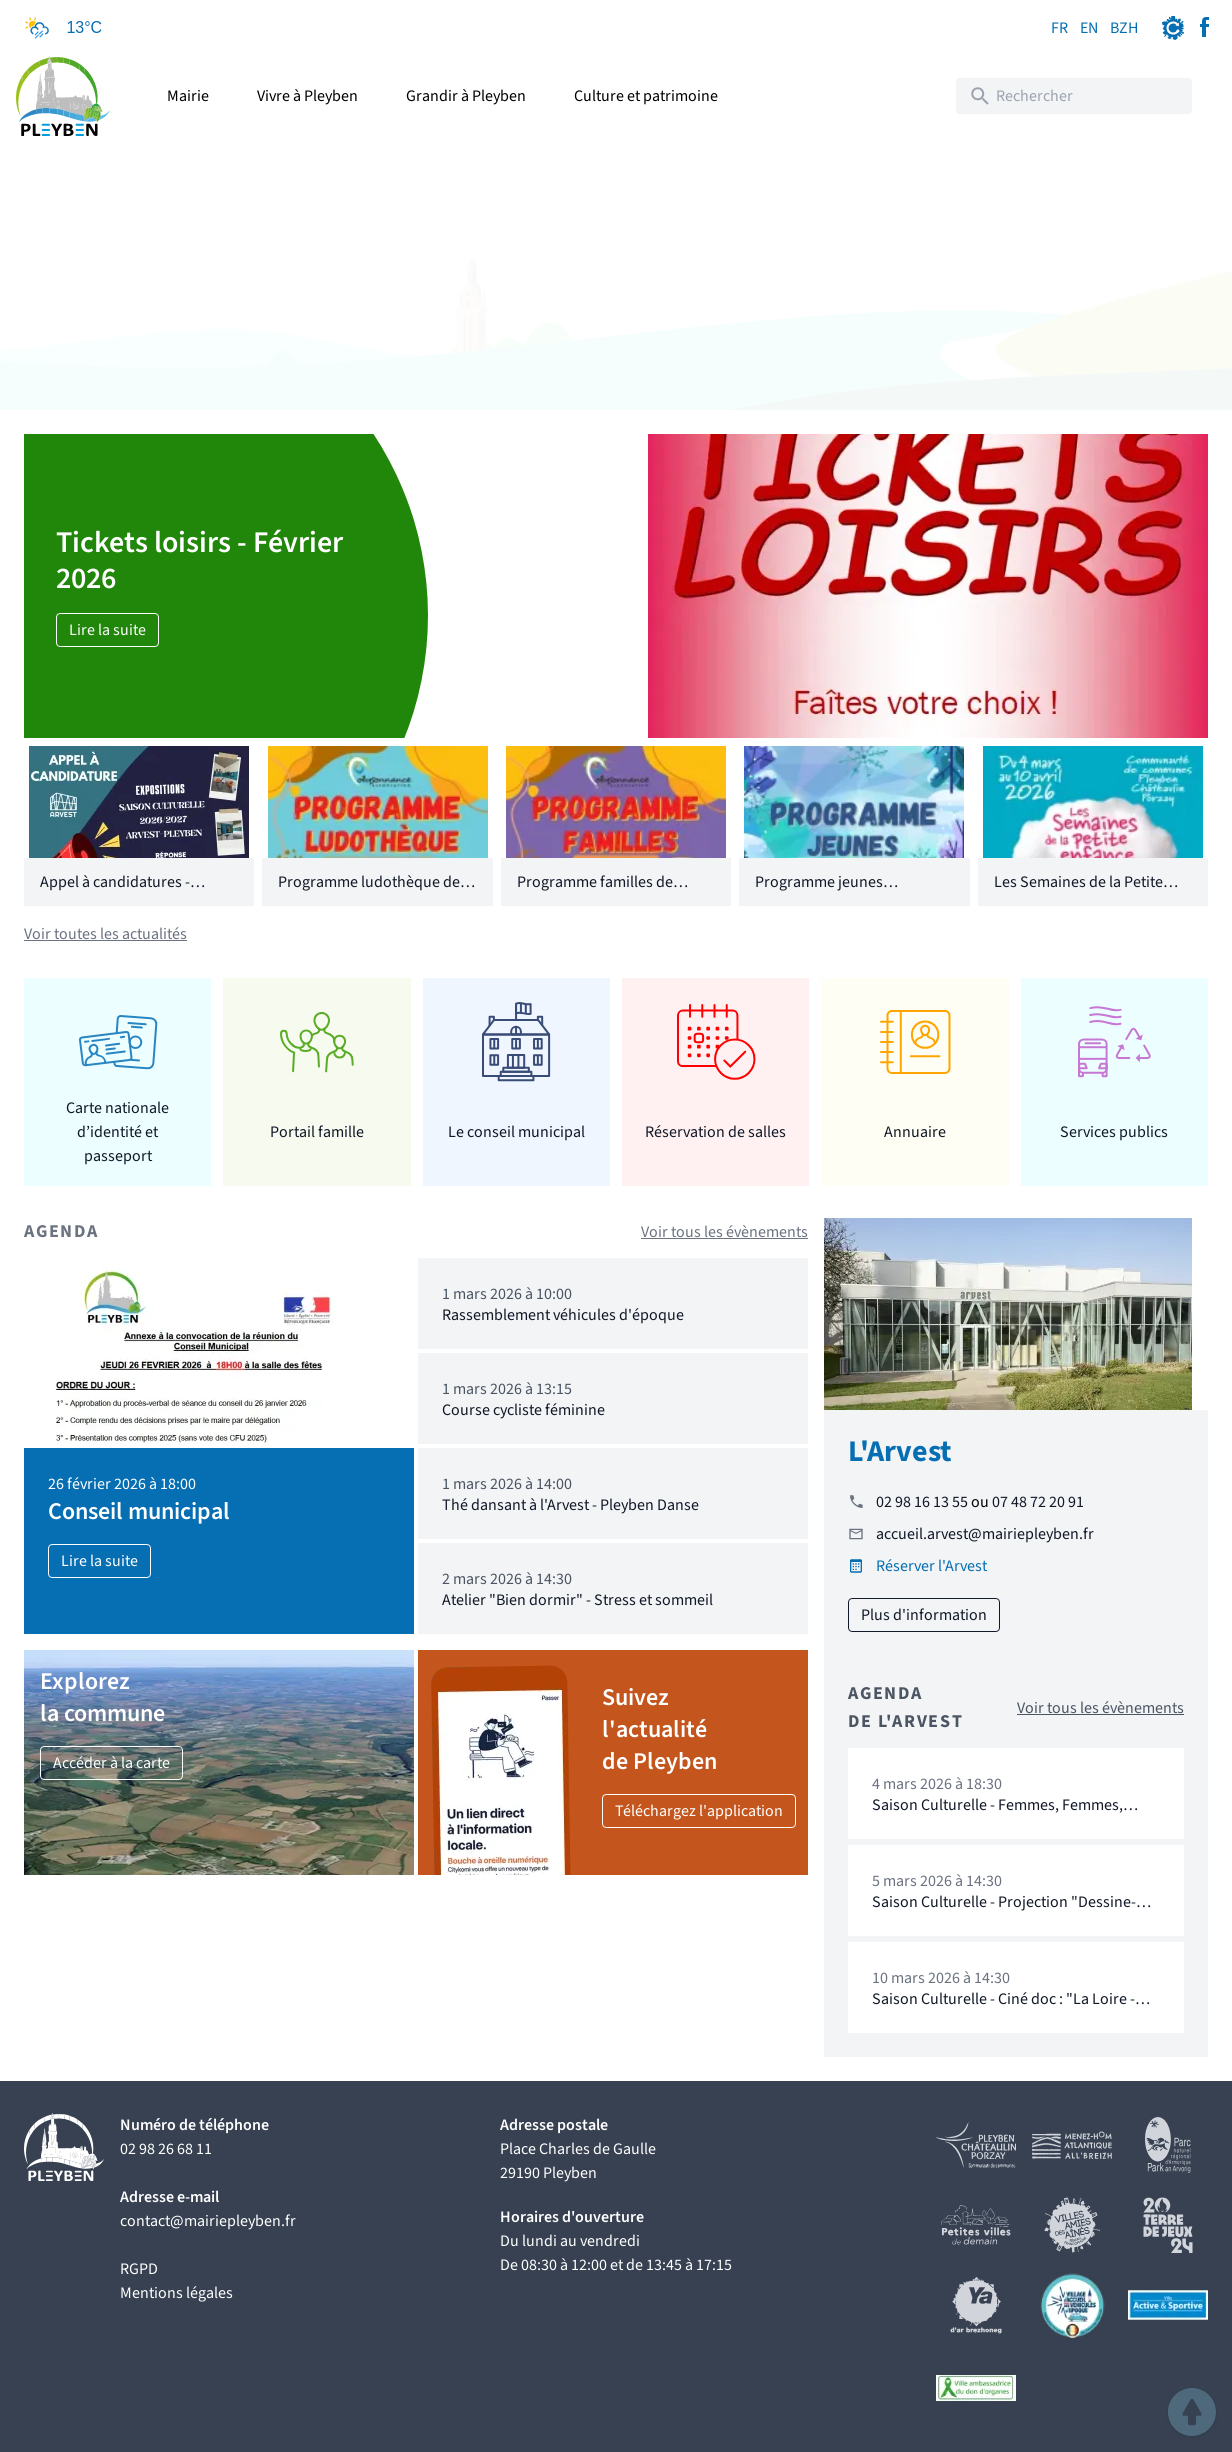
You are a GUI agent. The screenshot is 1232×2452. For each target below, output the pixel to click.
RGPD (139, 2269)
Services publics (1114, 1132)
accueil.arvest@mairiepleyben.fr (985, 1534)
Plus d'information (924, 1615)
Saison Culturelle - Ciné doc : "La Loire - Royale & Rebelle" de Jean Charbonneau (1007, 2008)
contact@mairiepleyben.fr (208, 2221)
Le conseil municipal (516, 1132)
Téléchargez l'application (699, 1811)
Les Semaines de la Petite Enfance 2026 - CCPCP (1078, 894)
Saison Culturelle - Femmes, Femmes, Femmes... (997, 1814)
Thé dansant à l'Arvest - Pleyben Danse (570, 1505)
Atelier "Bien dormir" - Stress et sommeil (577, 1600)
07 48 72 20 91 (1038, 1502)
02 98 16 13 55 (922, 1502)
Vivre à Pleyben (307, 96)
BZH (1124, 28)
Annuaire (915, 1132)
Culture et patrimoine (646, 96)
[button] (1192, 2412)
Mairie (188, 96)
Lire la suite (107, 630)
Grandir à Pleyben (466, 96)
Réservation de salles (715, 1132)
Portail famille (317, 1132)
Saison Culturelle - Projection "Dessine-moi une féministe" (1004, 1911)
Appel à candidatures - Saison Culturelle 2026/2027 (134, 894)
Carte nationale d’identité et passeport (117, 1131)
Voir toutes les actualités (105, 934)
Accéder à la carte (111, 1763)
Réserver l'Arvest (931, 1566)
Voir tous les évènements (724, 1232)
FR (1059, 28)
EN (1089, 28)
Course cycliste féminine (523, 1410)
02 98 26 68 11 (166, 2149)
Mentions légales (176, 2293)
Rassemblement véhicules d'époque (563, 1315)
